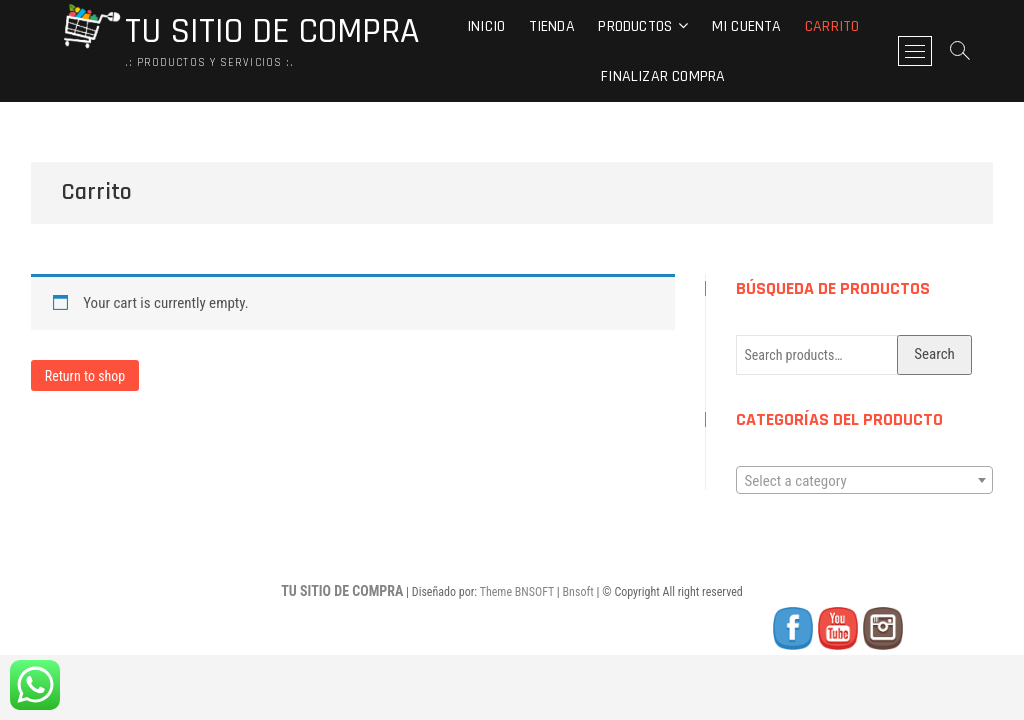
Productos (635, 26)
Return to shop (85, 376)
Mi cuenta (747, 26)
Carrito (832, 26)
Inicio (486, 26)
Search (934, 354)
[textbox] (865, 481)
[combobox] (865, 480)
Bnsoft (578, 592)
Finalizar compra (663, 76)
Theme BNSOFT (517, 592)
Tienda (552, 26)
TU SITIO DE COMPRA (272, 32)
